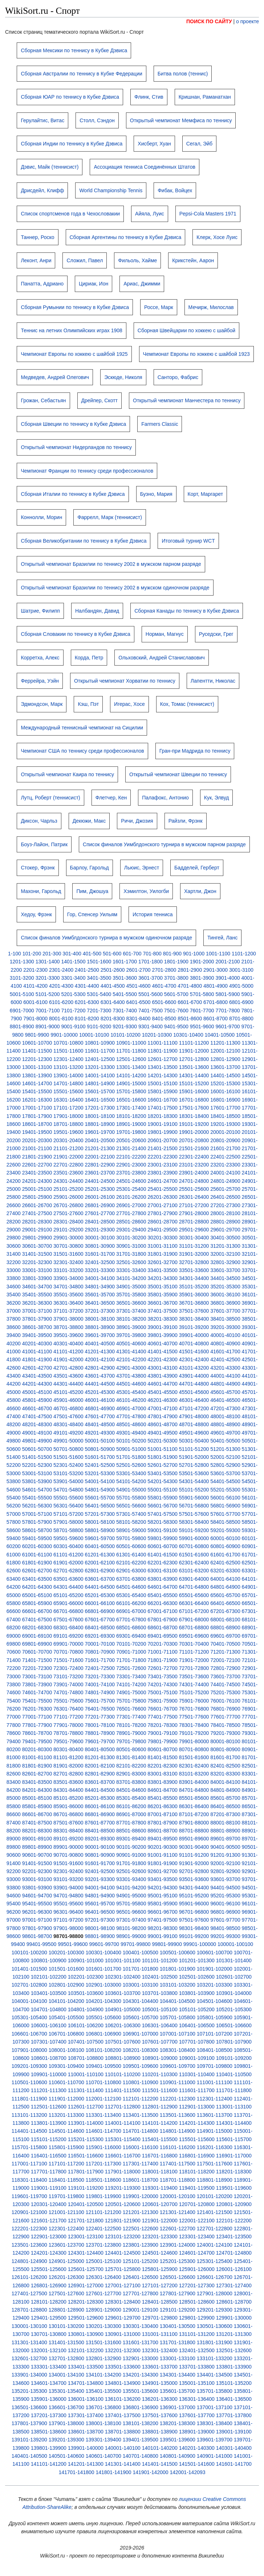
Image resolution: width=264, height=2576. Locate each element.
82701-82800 (68, 1774)
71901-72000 (194, 1660)
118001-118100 (160, 2171)
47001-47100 (162, 1408)
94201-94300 (162, 1887)
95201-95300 (225, 1895)
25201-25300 (100, 1189)
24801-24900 (225, 1181)
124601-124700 (197, 2253)
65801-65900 (37, 1603)
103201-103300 (214, 1985)
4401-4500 (113, 986)
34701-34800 (68, 1286)
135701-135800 (214, 2391)
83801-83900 (162, 1782)
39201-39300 (225, 1327)
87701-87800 (131, 1823)
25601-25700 (225, 1189)
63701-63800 (131, 1579)
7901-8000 (35, 1018)
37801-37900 (37, 1319)
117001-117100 (29, 2163)
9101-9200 (99, 1026)
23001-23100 (162, 1165)
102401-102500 (160, 1977)
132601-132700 (29, 2358)
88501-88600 (131, 1831)
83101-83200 (194, 1774)
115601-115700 (234, 2139)
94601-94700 (37, 1895)
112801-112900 (160, 2107)
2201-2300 (35, 970)
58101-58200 (131, 1522)
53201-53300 (100, 1473)
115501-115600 (197, 2139)
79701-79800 (131, 1741)
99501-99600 (73, 1944)
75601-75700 (100, 1701)
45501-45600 (194, 1392)
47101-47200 (194, 1408)
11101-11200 (194, 1043)
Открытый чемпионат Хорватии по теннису (124, 681)
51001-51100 (162, 1449)
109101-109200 (234, 2058)
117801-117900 (85, 2171)
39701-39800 (131, 1335)
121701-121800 (85, 2220)
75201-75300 (225, 1692)
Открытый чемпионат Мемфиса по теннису (181, 120)
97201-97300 (100, 1920)
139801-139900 (48, 2448)
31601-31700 (100, 1254)
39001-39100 (162, 1327)
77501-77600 (194, 1717)
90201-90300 (162, 1847)
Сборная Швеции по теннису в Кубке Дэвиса (73, 424)
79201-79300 (225, 1733)
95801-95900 (162, 1903)
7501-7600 (176, 1010)
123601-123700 (66, 2245)
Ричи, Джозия (137, 821)
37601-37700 (225, 1311)
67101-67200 (194, 1611)
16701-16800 (194, 1100)
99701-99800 (136, 1944)
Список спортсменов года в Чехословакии (70, 214)
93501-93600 (194, 1879)
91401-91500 (37, 1863)
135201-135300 (29, 2391)
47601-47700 (100, 1416)
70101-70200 (131, 1644)
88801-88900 (225, 1831)
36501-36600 (131, 1303)
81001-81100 (37, 1757)
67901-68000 (194, 1619)
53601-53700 (225, 1473)
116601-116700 (123, 2156)
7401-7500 (150, 1010)
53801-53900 (37, 1481)
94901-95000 (131, 1895)
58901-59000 (131, 1530)
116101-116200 (177, 2147)
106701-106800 (66, 2034)
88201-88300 (37, 1831)
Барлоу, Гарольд (89, 868)
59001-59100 (162, 1530)
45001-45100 (37, 1392)
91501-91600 (68, 1863)
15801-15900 (162, 1091)
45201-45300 (100, 1392)
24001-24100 (225, 1173)
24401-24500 (100, 1181)
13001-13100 (37, 1067)
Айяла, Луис (149, 214)
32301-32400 (68, 1262)
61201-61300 (100, 1554)
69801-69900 (37, 1644)
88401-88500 (100, 1831)
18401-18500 (225, 1116)
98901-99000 (131, 1936)
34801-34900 (100, 1286)
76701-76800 (194, 1709)
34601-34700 (37, 1286)
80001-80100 (225, 1741)
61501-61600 (194, 1554)
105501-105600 (103, 2017)
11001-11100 (162, 1043)
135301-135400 (66, 2391)
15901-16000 (194, 1091)
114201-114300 (197, 2123)
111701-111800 (234, 2090)
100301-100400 (103, 1952)
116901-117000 (234, 2156)
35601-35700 (100, 1294)
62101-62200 (131, 1562)
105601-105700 (140, 2017)
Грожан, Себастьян (43, 400)
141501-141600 (197, 2464)
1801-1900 (176, 961)
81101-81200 (68, 1757)
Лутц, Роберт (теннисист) (50, 798)
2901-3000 (215, 970)
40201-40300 (37, 1343)
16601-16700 (162, 1100)
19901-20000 (194, 1132)
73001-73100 (37, 1676)
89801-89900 (37, 1847)
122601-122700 (177, 2228)
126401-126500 (140, 2277)
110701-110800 (103, 2082)
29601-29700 (225, 1230)
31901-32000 (194, 1254)
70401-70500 (225, 1644)
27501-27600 (68, 1213)
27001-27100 (162, 1205)
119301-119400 (160, 2188)
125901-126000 (197, 2269)
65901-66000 (68, 1603)
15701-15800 (131, 1091)
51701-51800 (131, 1457)
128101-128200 (48, 2302)
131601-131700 (140, 2342)
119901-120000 (140, 2196)
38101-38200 (131, 1319)
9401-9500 (176, 1026)
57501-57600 (194, 1514)
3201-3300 (48, 978)
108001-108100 (66, 2050)
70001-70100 (100, 1644)
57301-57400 (131, 1514)
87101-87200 (194, 1814)
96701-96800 (194, 1912)
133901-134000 (29, 2375)
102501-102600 (197, 1977)
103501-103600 (85, 1993)
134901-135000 (160, 2383)
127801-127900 (177, 2293)
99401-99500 (42, 1944)
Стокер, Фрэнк (37, 868)
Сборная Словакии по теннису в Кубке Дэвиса (75, 634)
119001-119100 (48, 2188)
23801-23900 (162, 1173)
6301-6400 (113, 1002)
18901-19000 (131, 1124)
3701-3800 (176, 978)
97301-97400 (131, 1920)
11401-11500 (37, 1051)
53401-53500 (162, 1473)
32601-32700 (162, 1262)
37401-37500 (162, 1311)
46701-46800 (68, 1408)
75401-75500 (37, 1701)
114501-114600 (66, 2131)
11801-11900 (162, 1051)
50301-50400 (194, 1441)
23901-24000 (194, 1173)
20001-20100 (225, 1132)
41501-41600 (194, 1351)
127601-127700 (103, 2293)
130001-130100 (29, 2326)
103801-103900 (197, 1993)
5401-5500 (125, 994)
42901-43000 (131, 1368)
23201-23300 (225, 1165)
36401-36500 (100, 1303)
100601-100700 (214, 1952)
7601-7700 (202, 1010)
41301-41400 (131, 1351)
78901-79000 (131, 1733)
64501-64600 (131, 1587)
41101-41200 (68, 1351)
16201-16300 (37, 1100)
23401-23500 (37, 1173)
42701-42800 (68, 1368)
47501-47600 (68, 1416)
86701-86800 (68, 1814)
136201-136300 (160, 2399)
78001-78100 (100, 1725)
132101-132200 (85, 2350)
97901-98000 (68, 1928)
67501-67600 (68, 1619)
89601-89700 (225, 1839)
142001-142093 (187, 2472)
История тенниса (152, 914)
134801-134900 (123, 2383)
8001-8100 (61, 1018)
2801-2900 (190, 970)
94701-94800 (68, 1895)
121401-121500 (214, 2212)
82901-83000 (131, 1774)
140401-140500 (29, 2456)
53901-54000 (68, 1481)
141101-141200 (48, 2464)
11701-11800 (131, 1051)
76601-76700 (162, 1709)
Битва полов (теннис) (183, 74)
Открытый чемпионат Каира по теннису (67, 774)
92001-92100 (225, 1863)
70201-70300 (162, 1644)
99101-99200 (194, 1936)
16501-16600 (131, 1100)
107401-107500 (85, 2042)
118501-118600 (103, 2180)
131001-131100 (160, 2334)
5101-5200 (48, 994)
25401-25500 (162, 1189)
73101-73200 (68, 1676)
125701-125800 (123, 2269)
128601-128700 (234, 2302)
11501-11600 (68, 1051)
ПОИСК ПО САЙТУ (209, 21)
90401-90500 (225, 1847)
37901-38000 (68, 1319)
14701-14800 (68, 1083)
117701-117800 (48, 2171)
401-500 (92, 953)
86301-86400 (194, 1806)
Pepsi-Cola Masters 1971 (207, 214)
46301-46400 (194, 1400)
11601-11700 (100, 1051)
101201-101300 (197, 1960)
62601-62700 (37, 1570)
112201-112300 (177, 2099)
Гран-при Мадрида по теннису (195, 751)
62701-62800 (68, 1570)
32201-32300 (37, 1262)
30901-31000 (131, 1246)
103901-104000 (234, 1993)
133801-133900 (234, 2367)
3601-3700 (150, 978)
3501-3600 (125, 978)
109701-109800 (214, 2066)
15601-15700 (100, 1091)
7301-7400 (125, 1010)
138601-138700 (85, 2432)
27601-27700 (100, 1213)
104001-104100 (29, 2001)
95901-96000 (194, 1903)
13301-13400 (131, 1067)
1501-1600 (99, 961)
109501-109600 (140, 2066)
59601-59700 (100, 1538)
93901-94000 (68, 1887)
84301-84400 (68, 1790)
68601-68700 (162, 1627)
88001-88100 (225, 1823)
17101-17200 (68, 1108)
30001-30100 (100, 1237)
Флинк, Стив (148, 97)
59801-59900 (162, 1538)
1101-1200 (244, 953)
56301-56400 (68, 1506)
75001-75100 (162, 1692)
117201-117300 (103, 2163)
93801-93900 (37, 1887)
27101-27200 (194, 1205)
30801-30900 (100, 1246)
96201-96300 (37, 1912)
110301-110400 (197, 2074)
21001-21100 (37, 1148)
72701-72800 (194, 1668)
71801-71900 (162, 1660)
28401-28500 (100, 1222)
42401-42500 (225, 1359)
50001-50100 (100, 1441)
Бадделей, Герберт (196, 868)
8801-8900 (22, 1026)
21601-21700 (225, 1148)
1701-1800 (150, 961)
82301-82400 (194, 1766)
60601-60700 (162, 1546)
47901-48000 (194, 1416)
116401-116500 (48, 2156)
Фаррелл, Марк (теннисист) (109, 517)
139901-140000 (85, 2448)
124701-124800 (234, 2253)
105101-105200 (197, 2009)
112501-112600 (48, 2107)
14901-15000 (131, 1083)
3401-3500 (99, 978)
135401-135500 (103, 2391)
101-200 (32, 953)
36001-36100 (225, 1294)
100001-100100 (235, 1944)
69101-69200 (68, 1636)
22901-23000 (131, 1165)
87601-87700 (100, 1823)
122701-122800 (214, 2228)
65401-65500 (162, 1595)
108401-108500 (214, 2050)
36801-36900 (225, 1303)
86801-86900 (100, 1814)
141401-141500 (160, 2464)
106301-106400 (160, 2025)
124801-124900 (29, 2261)
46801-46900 (100, 1408)
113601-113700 (214, 2115)
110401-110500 (234, 2074)
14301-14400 (194, 1075)
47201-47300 (225, 1408)
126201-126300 (66, 2277)
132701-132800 (66, 2358)
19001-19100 (162, 1124)
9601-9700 (228, 1026)
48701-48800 (194, 1424)
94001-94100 (100, 1887)
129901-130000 (234, 2318)
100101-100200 (29, 1952)
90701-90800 (68, 1855)
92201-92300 (37, 1871)
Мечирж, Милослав (211, 307)
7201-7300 (99, 1010)
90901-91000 (131, 1855)
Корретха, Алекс (40, 658)
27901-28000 (194, 1213)
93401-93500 (162, 1879)
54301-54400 (194, 1481)
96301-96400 (68, 1912)
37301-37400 (131, 1311)
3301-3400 (73, 978)
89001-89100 (37, 1839)
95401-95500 (37, 1903)
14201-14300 (162, 1075)
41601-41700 (225, 1351)
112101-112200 (140, 2099)
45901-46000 (68, 1400)
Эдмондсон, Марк (41, 704)
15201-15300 (225, 1083)
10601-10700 (37, 1043)
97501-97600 (194, 1920)
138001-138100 (103, 2423)
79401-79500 (37, 1741)
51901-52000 (194, 1457)
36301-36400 (68, 1303)
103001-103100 (140, 1985)
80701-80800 (194, 1749)
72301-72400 (68, 1668)
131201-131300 (234, 2334)
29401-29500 (162, 1230)
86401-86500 (225, 1806)
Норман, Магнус (165, 634)
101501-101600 (66, 1969)
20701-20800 (194, 1140)
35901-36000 (194, 1294)
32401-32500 (100, 1262)
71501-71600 (68, 1660)
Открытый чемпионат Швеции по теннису (178, 774)
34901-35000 (131, 1286)
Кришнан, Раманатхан (205, 97)
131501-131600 (103, 2342)
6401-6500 (138, 1002)
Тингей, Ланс (222, 938)
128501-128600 (197, 2302)
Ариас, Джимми (141, 284)
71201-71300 (225, 1652)
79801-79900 (162, 1741)
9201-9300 (125, 1026)
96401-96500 (100, 1912)
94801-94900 (100, 1895)
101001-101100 (123, 1960)
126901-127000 (85, 2285)
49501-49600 (194, 1433)
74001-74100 (100, 1684)
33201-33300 (100, 1270)
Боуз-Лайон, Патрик (44, 844)
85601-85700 (225, 1798)
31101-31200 (194, 1246)
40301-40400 (68, 1343)
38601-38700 (37, 1327)
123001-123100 (85, 2236)
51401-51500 (37, 1457)
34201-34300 (162, 1278)
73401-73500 (162, 1676)
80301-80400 (68, 1749)
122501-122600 (140, 2228)
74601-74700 (37, 1692)
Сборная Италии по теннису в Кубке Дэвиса (73, 494)
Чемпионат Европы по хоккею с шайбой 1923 (196, 354)
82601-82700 (37, 1774)
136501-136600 (29, 2407)
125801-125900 (160, 2269)
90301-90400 (194, 1847)
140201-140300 (197, 2448)
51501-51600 (68, 1457)
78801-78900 (100, 1733)
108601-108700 (48, 2058)
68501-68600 (131, 1627)
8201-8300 (113, 1018)
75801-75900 (162, 1701)
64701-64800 (194, 1587)
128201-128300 (85, 2302)
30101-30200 (131, 1237)
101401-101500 (29, 1969)
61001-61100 (37, 1554)
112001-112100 (103, 2099)
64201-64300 (37, 1587)
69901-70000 (68, 1644)
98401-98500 (225, 1928)
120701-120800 (197, 2204)
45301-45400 (131, 1392)
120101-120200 (214, 2196)
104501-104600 (214, 2001)
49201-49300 (100, 1433)
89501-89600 (194, 1839)
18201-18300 (162, 1116)
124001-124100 (214, 2245)
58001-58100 (100, 1522)
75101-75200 (194, 1692)
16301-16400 (68, 1100)
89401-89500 (162, 1839)
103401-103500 (48, 1993)
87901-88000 (194, 1823)
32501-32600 (131, 1262)
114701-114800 (140, 2131)
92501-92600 (131, 1871)
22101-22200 (131, 1157)
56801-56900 (225, 1506)
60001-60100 (225, 1538)
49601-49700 (225, 1433)
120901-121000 (29, 2212)
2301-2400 (61, 970)
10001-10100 (94, 1035)
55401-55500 (37, 1498)
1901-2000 (202, 961)
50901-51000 (131, 1449)
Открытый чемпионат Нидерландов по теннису (76, 447)
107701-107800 (197, 2042)
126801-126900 (48, 2285)
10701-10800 (68, 1043)
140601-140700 (103, 2456)
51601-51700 (100, 1457)
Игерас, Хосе (129, 704)
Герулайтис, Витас (42, 120)
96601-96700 (162, 1912)
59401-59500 (37, 1538)
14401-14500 (225, 1075)
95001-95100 (162, 1895)
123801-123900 (140, 2245)
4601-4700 (164, 986)
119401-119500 (197, 2188)
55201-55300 (225, 1490)
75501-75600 (68, 1701)
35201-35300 (225, 1286)
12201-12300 (37, 1059)
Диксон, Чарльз (39, 821)
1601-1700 (125, 961)
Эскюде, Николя (123, 377)
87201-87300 (225, 1814)
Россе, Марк (158, 307)
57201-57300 (100, 1514)
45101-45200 (68, 1392)
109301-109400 (66, 2066)
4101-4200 (35, 986)
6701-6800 (215, 1002)
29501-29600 (194, 1230)
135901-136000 (48, 2399)
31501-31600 (68, 1254)
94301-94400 (194, 1887)
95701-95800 (131, 1903)
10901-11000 (131, 1043)
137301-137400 (85, 2415)
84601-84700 (162, 1790)
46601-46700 (37, 1408)
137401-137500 (123, 2415)
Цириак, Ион (93, 284)
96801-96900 (225, 1912)
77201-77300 (100, 1717)
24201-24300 (37, 1181)
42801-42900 (100, 1368)
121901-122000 (160, 2220)
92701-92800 (194, 1871)
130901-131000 (123, 2334)
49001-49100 (37, 1433)
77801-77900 (37, 1725)
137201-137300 (48, 2415)
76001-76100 (225, 1701)
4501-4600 (138, 986)
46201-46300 (162, 1400)
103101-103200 (177, 1985)
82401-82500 (225, 1766)
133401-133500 (85, 2367)
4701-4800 (190, 986)
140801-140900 (177, 2456)
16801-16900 (225, 1100)
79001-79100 (162, 1733)
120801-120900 (234, 2204)
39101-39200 (194, 1327)
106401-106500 (197, 2025)
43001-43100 (162, 1368)
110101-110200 (123, 2074)
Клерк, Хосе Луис (216, 237)
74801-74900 (100, 1692)
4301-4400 (87, 986)
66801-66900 (100, 1611)
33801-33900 (37, 1278)
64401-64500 (100, 1587)
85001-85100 (37, 1798)
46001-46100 (100, 1400)
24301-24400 (68, 1181)
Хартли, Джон (200, 891)
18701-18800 (68, 1124)
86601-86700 (37, 1814)
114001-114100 (123, 2123)
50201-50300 (162, 1441)
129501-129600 (85, 2318)
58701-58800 (68, 1530)
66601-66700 (37, 1611)
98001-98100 (100, 1928)
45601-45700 (225, 1392)
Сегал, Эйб (199, 144)
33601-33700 (225, 1270)
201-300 (51, 953)
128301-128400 (123, 2302)
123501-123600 (29, 2245)
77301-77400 (131, 1717)
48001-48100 (225, 1416)
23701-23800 (131, 1173)
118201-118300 (234, 2171)
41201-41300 (100, 1351)
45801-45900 (37, 1400)
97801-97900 (37, 1928)
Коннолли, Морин (41, 517)
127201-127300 (197, 2285)
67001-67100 (162, 1611)
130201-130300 (103, 2326)
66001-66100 (100, 1603)
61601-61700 (225, 1554)
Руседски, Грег (216, 634)
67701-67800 (131, 1619)
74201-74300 (162, 1684)
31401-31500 (37, 1254)
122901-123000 (48, 2236)
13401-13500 (162, 1067)
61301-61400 (131, 1554)
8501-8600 (190, 1018)
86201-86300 (162, 1806)
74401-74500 (225, 1684)
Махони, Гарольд (41, 891)
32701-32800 (194, 1262)
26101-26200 (131, 1197)
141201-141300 (85, 2464)
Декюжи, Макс (89, 821)
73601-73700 (225, 1676)
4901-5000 (241, 986)
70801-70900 (100, 1652)
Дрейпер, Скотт (99, 400)
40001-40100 (225, 1335)
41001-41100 (37, 1351)
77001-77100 (37, 1717)
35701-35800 (131, 1294)
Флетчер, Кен (111, 798)
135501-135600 (140, 2391)
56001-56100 (225, 1498)
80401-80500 (100, 1749)
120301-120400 (48, 2204)
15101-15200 (194, 1083)
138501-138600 (48, 2432)
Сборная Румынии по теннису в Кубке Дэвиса (75, 307)
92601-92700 (162, 1871)
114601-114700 (103, 2131)
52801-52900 (225, 1465)
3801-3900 (202, 978)
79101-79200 (194, 1733)
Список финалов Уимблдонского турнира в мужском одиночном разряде (106, 938)
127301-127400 (234, 2285)
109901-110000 (48, 2074)
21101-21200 (68, 1148)
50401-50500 (225, 1441)
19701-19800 (131, 1132)
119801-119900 (103, 2196)
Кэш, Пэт (88, 704)
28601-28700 (162, 1222)
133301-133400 (48, 2367)
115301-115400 (123, 2139)
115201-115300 (85, 2139)
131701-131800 (177, 2342)
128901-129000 (103, 2310)
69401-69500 (162, 1636)
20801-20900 (225, 1140)
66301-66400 (194, 1603)
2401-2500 (87, 970)
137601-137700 (197, 2415)
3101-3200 (22, 978)
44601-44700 (162, 1384)
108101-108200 (103, 2050)
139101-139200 (29, 2440)
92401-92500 (100, 1871)
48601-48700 (162, 1424)
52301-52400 (68, 1465)
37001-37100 (37, 1311)
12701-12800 (194, 1059)
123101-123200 (123, 2236)
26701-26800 (68, 1205)
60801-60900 (225, 1546)
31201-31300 (225, 1246)
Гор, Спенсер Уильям (92, 914)
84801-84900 (225, 1790)
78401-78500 (225, 1725)
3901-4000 (228, 978)
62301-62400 (194, 1562)
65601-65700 (225, 1595)
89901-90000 (68, 1847)
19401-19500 (37, 1132)
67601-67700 (100, 1619)
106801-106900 (103, 2034)
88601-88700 (162, 1831)
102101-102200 (48, 1977)
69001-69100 (37, 1636)
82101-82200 (131, 1766)
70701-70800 (68, 1652)
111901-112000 (66, 2099)
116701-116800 (160, 2156)
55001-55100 (162, 1490)
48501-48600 (131, 1424)
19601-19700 (100, 1132)
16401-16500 (100, 1100)
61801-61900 (37, 1562)
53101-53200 (68, 1473)
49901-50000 (68, 1441)
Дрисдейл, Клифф (42, 190)
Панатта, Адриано (42, 284)
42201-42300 (162, 1359)
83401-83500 (37, 1782)
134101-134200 (103, 2375)
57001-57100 (37, 1514)
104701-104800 (48, 2009)
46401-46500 (225, 1400)
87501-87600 (68, 1823)
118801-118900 (214, 2180)
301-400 (71, 953)
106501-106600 (234, 2025)
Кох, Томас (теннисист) (187, 704)
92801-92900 (225, 1871)
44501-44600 (131, 1384)
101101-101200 (160, 1960)
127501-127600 (66, 2293)
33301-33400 (131, 1270)
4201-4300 (61, 986)
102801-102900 (66, 1985)
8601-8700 (215, 1018)
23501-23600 (68, 1173)
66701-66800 (68, 1611)
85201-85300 (100, 1798)
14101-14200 (131, 1075)
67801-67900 (162, 1619)
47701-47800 (131, 1416)
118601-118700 (140, 2180)
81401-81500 (162, 1757)
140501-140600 (66, 2456)
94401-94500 (225, 1887)
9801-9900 (37, 1035)
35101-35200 (194, 1286)
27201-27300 (225, 1205)
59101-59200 (194, 1530)
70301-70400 (194, 1644)
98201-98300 (162, 1928)
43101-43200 (194, 1368)
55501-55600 (68, 1498)
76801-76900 (225, 1709)
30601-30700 (37, 1246)
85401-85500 (162, 1798)
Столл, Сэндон (97, 120)
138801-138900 (160, 2432)
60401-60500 (100, 1546)
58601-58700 (37, 1530)
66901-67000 (131, 1611)
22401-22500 (225, 1157)
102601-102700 (234, 1977)
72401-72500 (100, 1668)
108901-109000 (160, 2058)
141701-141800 (76, 2472)
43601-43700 (100, 1376)
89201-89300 (100, 1839)
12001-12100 (225, 1051)
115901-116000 (103, 2147)
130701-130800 (48, 2334)
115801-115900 (66, 2147)
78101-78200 (131, 1725)
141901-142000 (150, 2472)
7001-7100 (48, 1010)
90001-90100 (100, 1847)
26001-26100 (100, 1197)
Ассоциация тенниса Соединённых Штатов (144, 167)
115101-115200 (48, 2139)
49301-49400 (131, 1433)
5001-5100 (22, 994)
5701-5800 (202, 994)
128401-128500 (160, 2302)
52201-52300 (37, 1465)
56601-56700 (162, 1506)
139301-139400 (103, 2440)
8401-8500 (164, 1018)
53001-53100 (37, 1473)
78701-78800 (68, 1733)
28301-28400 (68, 1222)
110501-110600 (29, 2082)
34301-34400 (194, 1278)
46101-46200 (131, 1400)
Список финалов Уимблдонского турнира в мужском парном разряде (164, 844)
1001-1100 (218, 953)
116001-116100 (140, 2147)
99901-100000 (199, 1944)
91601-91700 (100, 1863)
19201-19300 (225, 1124)
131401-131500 (66, 2342)
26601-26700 (37, 1205)
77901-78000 (68, 1725)
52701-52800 (194, 1465)
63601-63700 (100, 1579)
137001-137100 (214, 2407)
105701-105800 (177, 2017)
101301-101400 (234, 1960)
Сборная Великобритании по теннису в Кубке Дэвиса (83, 541)
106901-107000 (140, 2034)
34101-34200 (131, 1278)
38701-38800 (68, 1327)
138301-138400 (214, 2423)
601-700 (132, 953)
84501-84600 (131, 1790)
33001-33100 (37, 1270)
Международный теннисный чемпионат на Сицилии (82, 728)
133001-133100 (177, 2358)
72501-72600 (131, 1668)
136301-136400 (197, 2399)
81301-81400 (131, 1757)
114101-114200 (160, 2123)
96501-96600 (131, 1912)
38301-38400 (194, 1319)
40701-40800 (194, 1343)
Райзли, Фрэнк (185, 821)
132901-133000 (140, 2358)
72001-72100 (225, 1660)
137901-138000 (66, 2423)
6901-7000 (22, 1010)
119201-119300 (123, 2188)
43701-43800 (131, 1376)
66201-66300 (162, 1603)
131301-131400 (29, 2342)
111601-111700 (197, 2090)
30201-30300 (162, 1237)
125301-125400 (214, 2261)
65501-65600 (194, 1595)
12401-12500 (100, 1059)
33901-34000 (68, 1278)
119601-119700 (29, 2196)
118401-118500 (66, 2180)
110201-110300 (160, 2074)
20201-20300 (37, 1140)
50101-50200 (131, 1441)
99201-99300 (225, 1936)
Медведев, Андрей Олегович (55, 377)
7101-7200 (73, 1010)
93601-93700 (225, 1879)
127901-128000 (214, 2293)
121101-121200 (103, 2212)
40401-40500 (100, 1343)
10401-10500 (220, 1035)
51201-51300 (225, 1449)
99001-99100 (162, 1936)
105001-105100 (160, 2009)
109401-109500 (103, 2066)
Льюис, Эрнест (141, 868)
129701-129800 (160, 2318)
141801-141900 (113, 2472)
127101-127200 (160, 2285)
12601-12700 (162, 1059)
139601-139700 (214, 2440)
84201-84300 (37, 1790)
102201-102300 (85, 1977)
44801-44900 (225, 1384)
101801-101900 (177, 1969)
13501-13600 (194, 1067)
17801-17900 (37, 1116)
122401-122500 (103, 2228)
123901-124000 (177, 2245)
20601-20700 (162, 1140)
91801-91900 (162, 1863)
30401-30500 (225, 1237)
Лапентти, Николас (213, 681)
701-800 (152, 953)
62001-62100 (100, 1562)
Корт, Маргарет (205, 494)
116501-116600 (85, 2156)
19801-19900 (162, 1132)
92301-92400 (68, 1871)
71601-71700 (100, 1660)
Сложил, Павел (84, 260)
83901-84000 (194, 1782)
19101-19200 (194, 1124)
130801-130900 (85, 2334)
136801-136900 (140, 2407)
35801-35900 (162, 1294)
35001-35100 (162, 1286)
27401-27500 (37, 1213)
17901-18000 (68, 1116)
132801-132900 (103, 2358)
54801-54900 (100, 1490)
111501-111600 (160, 2090)
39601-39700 (100, 1335)
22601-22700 (37, 1165)
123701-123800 (103, 2245)
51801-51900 (162, 1457)
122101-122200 (234, 2220)
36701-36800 (194, 1303)
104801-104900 (85, 2009)
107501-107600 (123, 2042)
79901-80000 (194, 1741)
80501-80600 (131, 1749)
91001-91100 (162, 1855)
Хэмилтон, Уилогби (146, 891)
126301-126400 (103, 2277)
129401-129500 (48, 2318)
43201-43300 (225, 1368)
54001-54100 (100, 1481)
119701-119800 (66, 2196)
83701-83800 (131, 1782)
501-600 (112, 953)
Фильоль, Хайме (137, 260)
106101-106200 (85, 2025)
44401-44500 (100, 1384)
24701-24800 (194, 1181)
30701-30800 (68, 1246)
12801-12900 (225, 1059)
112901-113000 (197, 2107)
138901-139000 (197, 2432)
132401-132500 (197, 2350)
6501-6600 (164, 1002)
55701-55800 (131, 1498)
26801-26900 (100, 1205)
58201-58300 (162, 1522)
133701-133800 (197, 2367)
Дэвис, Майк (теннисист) (49, 167)
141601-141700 (234, 2464)
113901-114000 (85, 2123)
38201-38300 (162, 1319)
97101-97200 (68, 1920)
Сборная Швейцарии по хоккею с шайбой (186, 330)
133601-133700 (160, 2367)
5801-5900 (228, 994)
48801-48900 (225, 1424)
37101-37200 (68, 1311)
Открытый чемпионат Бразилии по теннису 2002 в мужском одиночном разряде (115, 587)
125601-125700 (85, 2269)
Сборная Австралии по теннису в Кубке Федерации (81, 74)
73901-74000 (68, 1684)
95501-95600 (68, 1903)
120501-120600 (123, 2204)
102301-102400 (123, 1977)
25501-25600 (194, 1189)
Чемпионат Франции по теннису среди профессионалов (87, 471)
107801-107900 (234, 2042)
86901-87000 (131, 1814)
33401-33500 (162, 1270)
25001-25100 (37, 1189)
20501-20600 (131, 1140)
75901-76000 (194, 1701)
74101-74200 (131, 1684)
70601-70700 (37, 1652)
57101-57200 (68, 1514)
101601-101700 (103, 1969)
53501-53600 (194, 1473)
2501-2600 (113, 970)
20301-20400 (68, 1140)
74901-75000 (131, 1692)
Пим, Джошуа (92, 891)
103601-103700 (123, 1993)
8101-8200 (87, 1018)
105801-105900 (214, 2017)
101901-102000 (214, 1969)
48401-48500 (100, 1424)
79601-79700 (100, 1741)
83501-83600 (68, 1782)
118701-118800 (177, 2180)
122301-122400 (66, 2228)
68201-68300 (37, 1627)
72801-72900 (225, 1668)
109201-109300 (29, 2066)
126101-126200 (29, 2277)
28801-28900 (225, 1222)
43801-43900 (162, 1376)
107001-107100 (177, 2034)
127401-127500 (29, 2293)
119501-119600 (234, 2188)
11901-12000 (194, 1051)
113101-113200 (29, 2115)
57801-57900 (37, 1522)
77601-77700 (225, 1717)
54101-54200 (131, 1481)
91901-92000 (194, 1863)
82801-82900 (100, 1774)
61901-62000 (68, 1562)
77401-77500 (162, 1717)
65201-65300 (100, 1595)
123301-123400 (197, 2236)
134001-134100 (66, 2375)
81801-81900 (37, 1766)
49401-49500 (162, 1433)
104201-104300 (103, 2001)
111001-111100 (214, 2082)
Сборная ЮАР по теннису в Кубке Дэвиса (70, 97)
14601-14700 (37, 1083)
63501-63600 (68, 1579)
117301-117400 (140, 2163)
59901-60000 (194, 1538)
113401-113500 (140, 2115)
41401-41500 (162, 1351)
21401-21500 (162, 1148)
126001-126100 (234, 2269)
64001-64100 (225, 1579)
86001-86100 (100, 1806)
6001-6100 (35, 1002)
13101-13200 (68, 1067)
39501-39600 (68, 1335)
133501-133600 (123, 2367)
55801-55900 (162, 1498)
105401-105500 (66, 2017)
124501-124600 (160, 2253)
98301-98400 (194, 1928)
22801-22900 (100, 1165)
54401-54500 (225, 1481)
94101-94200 (131, 1887)
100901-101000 (85, 1960)
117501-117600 (214, 2163)
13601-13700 (225, 1067)
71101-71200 (194, 1652)
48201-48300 (37, 1424)
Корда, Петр (89, 658)
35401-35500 (37, 1294)
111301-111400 (85, 2090)
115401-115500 (160, 2139)
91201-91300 (225, 1855)
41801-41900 (37, 1359)
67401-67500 (37, 1619)
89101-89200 (68, 1839)
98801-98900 (100, 1936)
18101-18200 (131, 1116)
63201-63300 (225, 1570)
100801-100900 (48, 1960)
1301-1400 (48, 961)
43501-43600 (68, 1376)
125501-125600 (48, 2269)
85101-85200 (68, 1798)
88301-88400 (68, 1831)
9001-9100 (73, 1026)
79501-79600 (68, 1741)
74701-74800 (68, 1692)
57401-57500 (162, 1514)
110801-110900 (140, 2082)
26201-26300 (162, 1197)
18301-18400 (194, 1116)
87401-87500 (37, 1823)
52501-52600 (131, 1465)
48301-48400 (68, 1424)
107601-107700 (160, 2042)
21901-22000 (68, 1157)
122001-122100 (197, 2220)
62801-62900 (100, 1570)
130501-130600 (214, 2326)
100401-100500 (140, 1952)
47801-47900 (162, 1416)
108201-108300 (140, 2050)
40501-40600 (131, 1343)
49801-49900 (37, 1441)
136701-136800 (103, 2407)
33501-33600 (194, 1270)
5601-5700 (176, 994)
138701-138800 (123, 2432)
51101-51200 (194, 1449)
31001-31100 (162, 1246)
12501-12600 (131, 1059)
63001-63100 (162, 1570)
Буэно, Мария (156, 494)
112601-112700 (85, 2107)
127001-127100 (123, 2285)
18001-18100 (100, 1116)
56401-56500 (100, 1506)
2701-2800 (164, 970)
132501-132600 (234, 2350)
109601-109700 (177, 2066)
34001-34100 (100, 1278)
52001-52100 (225, 1457)
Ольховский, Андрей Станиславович (161, 658)
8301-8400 (138, 1018)
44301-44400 (68, 1384)
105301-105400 (29, 2017)
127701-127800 (140, 2293)
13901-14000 (68, 1075)
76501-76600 (131, 1709)
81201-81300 (100, 1757)
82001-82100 (100, 1766)
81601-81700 (225, 1757)
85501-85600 (194, 1798)
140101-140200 (160, 2448)
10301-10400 (188, 1035)
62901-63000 (131, 1570)
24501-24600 (131, 1181)
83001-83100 (162, 1774)
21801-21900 (37, 1157)
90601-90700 (37, 1855)
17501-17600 (194, 1108)
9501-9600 (202, 1026)
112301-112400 (214, 2099)
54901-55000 (131, 1490)
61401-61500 (162, 1554)
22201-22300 (162, 1157)
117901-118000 (123, 2171)
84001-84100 (225, 1782)
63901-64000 (194, 1579)
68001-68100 (225, 1619)
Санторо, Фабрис (178, 377)
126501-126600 (177, 2277)
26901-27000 (131, 1205)
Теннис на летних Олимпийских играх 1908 (71, 330)
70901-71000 (131, 1652)
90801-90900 (100, 1855)
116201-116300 (214, 2147)
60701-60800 (194, 1546)
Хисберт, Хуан (154, 144)
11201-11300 (225, 1043)
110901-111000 (177, 2082)
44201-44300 (37, 1384)
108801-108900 (123, 2058)
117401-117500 (177, 2163)
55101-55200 (194, 1490)
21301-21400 (131, 1148)
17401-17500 (162, 1108)
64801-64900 (225, 1587)
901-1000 (193, 953)
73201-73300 (100, 1676)
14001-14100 (100, 1075)
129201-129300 (214, 2310)
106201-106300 (123, 2025)
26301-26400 (194, 1197)
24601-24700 (162, 1181)
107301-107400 (48, 2042)
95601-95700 (100, 1903)
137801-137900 (29, 2423)
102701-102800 (29, 1985)
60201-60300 (37, 1546)
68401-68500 (100, 1627)
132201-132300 (123, 2350)
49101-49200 (68, 1433)
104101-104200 (66, 2001)
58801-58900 (100, 1530)
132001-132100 (48, 2350)
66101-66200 (131, 1603)
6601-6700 (190, 1002)
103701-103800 (160, 1993)
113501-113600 (177, 2115)
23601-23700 (100, 1173)
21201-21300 (100, 1148)
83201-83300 (225, 1774)
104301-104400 (140, 2001)
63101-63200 (194, 1570)
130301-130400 (140, 2326)
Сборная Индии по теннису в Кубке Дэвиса (71, 144)
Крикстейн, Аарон (193, 260)
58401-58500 (225, 1522)
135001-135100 (197, 2383)
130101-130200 (66, 2326)
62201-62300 (162, 1562)
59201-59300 (225, 1530)
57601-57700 (225, 1514)
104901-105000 (123, 2009)
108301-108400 (177, 2050)
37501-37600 (194, 1311)
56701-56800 (194, 1506)
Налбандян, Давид (97, 611)
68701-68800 (194, 1627)
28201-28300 (37, 1222)
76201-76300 (37, 1709)
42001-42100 (100, 1359)
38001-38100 (100, 1319)
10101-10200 (125, 1035)
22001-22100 (100, 1157)
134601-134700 (48, 2383)
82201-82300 (162, 1766)
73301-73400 (131, 1676)
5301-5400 (99, 994)
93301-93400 (131, 1879)
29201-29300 (100, 1230)
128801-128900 (66, 2310)
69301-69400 (131, 1636)
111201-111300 (48, 2090)
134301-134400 (177, 2375)
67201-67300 (225, 1611)
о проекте (247, 21)
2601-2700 (138, 970)
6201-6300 (87, 1002)
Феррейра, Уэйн (40, 681)
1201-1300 (22, 961)
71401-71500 (37, 1660)
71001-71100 (162, 1652)
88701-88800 (194, 1831)
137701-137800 (234, 2415)
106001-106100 (48, 2025)
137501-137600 (160, 2415)
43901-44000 (194, 1376)
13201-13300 (100, 1067)
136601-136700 (66, 2407)
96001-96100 (225, 1903)
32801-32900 (225, 1262)
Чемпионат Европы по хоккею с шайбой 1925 (74, 354)
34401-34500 (225, 1278)
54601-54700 (37, 1490)
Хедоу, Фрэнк (36, 914)
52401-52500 (100, 1465)
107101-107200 (214, 2034)
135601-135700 (177, 2391)
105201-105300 (234, 2009)
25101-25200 (68, 1189)
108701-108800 (85, 2058)
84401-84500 (100, 1790)
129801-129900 (197, 2318)
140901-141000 (214, 2456)
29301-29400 (131, 1230)
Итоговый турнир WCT (188, 541)
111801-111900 (29, 2099)
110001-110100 (85, 2074)
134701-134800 (85, 2383)
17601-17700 (225, 1108)
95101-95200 (194, 1895)
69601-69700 (225, 1636)
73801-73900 (37, 1684)
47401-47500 (37, 1416)
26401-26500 (225, 1197)
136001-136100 (85, 2399)
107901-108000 (29, 2050)
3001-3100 (241, 970)
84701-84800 (194, 1790)
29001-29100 (37, 1230)
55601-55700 (100, 1498)
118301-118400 (29, 2180)
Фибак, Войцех (175, 190)
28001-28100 (225, 1213)
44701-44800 (194, 1384)
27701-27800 (131, 1213)
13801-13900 (37, 1075)
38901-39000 (131, 1327)
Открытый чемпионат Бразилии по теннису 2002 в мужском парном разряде (111, 564)
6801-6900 (241, 1002)
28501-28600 (131, 1222)
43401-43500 (37, 1376)
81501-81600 (194, 1757)
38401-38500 (225, 1319)
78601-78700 (37, 1733)
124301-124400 (85, 2253)
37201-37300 (100, 1311)
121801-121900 (123, 2220)
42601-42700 (37, 1368)
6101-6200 (61, 1002)
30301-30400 (194, 1237)
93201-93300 (100, 1879)
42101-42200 (131, 1359)
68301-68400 (68, 1627)
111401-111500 (123, 2090)
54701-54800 (68, 1490)
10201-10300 (157, 1035)
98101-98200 (131, 1928)
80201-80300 (37, 1749)
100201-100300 (66, 1952)
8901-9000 (48, 1026)
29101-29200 (68, 1230)
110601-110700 (66, 2082)
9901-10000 (64, 1035)
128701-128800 (29, 2310)
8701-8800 (241, 1018)
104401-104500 (177, 2001)
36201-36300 (37, 1303)
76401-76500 (100, 1709)
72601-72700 (162, 1668)
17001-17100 (37, 1108)
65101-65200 (68, 1595)
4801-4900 (215, 986)
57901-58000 (68, 1522)
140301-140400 (234, 2448)
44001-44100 (225, 1376)
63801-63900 (162, 1579)
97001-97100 (37, 1920)
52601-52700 (162, 1465)
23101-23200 (194, 1165)
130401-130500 (177, 2326)
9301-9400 (150, 1026)
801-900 (172, 953)
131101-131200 (197, 2334)
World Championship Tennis (110, 190)
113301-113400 (103, 2115)
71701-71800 (131, 1660)
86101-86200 (131, 1806)
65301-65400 (131, 1595)
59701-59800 (131, 1538)
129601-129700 (123, 2318)
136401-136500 (234, 2399)
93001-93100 (37, 1879)
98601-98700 (37, 1936)
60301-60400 (68, 1546)
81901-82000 (68, 1766)
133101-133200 (214, 2358)
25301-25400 (131, 1189)
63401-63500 (37, 1579)
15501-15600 (68, 1091)
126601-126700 (214, 2277)
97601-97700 (225, 1920)
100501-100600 (177, 1952)
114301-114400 (234, 2123)
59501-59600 (68, 1538)
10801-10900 (100, 1043)
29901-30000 (68, 1237)
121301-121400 (177, 2212)
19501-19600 (68, 1132)
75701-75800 (131, 1701)
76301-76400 (68, 1709)
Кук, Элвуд (216, 798)
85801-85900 (37, 1806)
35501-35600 (68, 1294)
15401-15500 (37, 1091)
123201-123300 (160, 2236)
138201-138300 (177, 2423)
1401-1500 (73, 961)
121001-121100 (66, 2212)
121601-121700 (48, 2220)
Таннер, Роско (37, 237)
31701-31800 (131, 1254)
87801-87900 (162, 1823)
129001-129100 (140, 2310)
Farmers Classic (159, 424)
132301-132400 (160, 2350)
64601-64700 (162, 1587)
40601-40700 (162, 1343)
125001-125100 (103, 2261)
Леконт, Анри (36, 260)
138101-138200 (140, 2423)
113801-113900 (48, 2123)
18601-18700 (37, 1124)
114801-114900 (177, 2131)
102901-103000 (103, 1985)
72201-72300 (37, 1668)
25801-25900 (37, 1197)
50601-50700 (37, 1449)
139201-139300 (66, 2440)
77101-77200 (68, 1717)
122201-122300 (29, 2228)
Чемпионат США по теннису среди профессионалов (82, 751)
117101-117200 (66, 2163)
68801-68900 (225, 1627)
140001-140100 (123, 2448)
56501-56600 (131, 1506)
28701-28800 (194, 1222)
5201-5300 (73, 994)
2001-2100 (228, 961)
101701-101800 (140, 1969)
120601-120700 (160, 2204)
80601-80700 (162, 1749)
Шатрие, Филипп (40, 611)
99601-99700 (104, 1944)
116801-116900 (197, 2156)
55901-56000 (194, 1498)
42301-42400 (194, 1359)
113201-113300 (66, 2115)
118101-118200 (197, 2171)
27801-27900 (162, 1213)
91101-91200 (194, 1855)
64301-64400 (68, 1587)
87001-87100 (162, 1814)
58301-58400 (194, 1522)
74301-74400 (194, 1684)
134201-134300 (140, 2375)
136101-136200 (123, 2399)
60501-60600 (131, 1546)
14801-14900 (100, 1083)
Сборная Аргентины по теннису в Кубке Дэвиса (126, 237)
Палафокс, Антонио (165, 798)
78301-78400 (194, 1725)
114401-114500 (29, 2131)
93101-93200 (68, 1879)
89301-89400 (131, 1839)
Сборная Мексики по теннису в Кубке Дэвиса (74, 50)
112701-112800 (123, 2107)
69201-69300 (100, 1636)
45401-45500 (162, 1392)
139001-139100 (234, 2432)
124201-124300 (48, 2253)
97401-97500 (162, 1920)
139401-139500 (140, 2440)
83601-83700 (100, 1782)
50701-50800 (68, 1449)
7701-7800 (228, 1010)
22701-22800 (68, 1165)
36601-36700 (162, 1303)
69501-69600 (194, 1636)
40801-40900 (225, 1343)
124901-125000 (66, 2261)
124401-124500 (123, 2253)
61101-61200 (68, 1554)
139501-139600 (177, 2440)
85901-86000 (68, 1806)
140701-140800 (140, 2456)
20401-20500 (100, 1140)
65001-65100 (37, 1595)
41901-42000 (68, 1359)
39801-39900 (162, 1335)
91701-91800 (131, 1863)
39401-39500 (37, 1335)
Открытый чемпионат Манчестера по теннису (186, 400)
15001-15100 (162, 1083)
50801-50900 (100, 1449)
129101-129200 (177, 2310)
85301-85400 (131, 1798)
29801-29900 (37, 1237)
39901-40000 (194, 1335)
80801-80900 (225, 1749)
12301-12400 (68, 1059)
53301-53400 (131, 1473)
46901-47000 (131, 1408)
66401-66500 (225, 1603)
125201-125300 (177, 2261)
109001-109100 (197, 2058)
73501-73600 (194, 1676)
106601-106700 (29, 2034)
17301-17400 (131, 1108)
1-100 (14, 953)
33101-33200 (68, 1270)
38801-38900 (100, 1327)
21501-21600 (194, 1148)
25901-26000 (68, 1197)
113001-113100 (234, 2107)
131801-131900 (214, 2342)
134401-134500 (214, 2375)
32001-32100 (225, 1254)
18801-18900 (100, 1124)
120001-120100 (177, 2196)
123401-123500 (234, 2236)
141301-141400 (123, 2464)
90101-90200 (131, 1847)
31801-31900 (162, 1254)
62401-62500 (225, 1562)
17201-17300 (100, 1108)
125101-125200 (140, 2261)
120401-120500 (85, 2204)
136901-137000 (177, 2407)
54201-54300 (162, 1481)
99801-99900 (167, 1944)
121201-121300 (140, 2212)
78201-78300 (162, 1725)
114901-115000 (214, 2131)
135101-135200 (234, 2383)
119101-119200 (85, 2188)
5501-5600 (150, 994)
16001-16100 (225, 1091)
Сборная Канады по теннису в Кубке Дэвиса (186, 611)
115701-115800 (29, 2147)
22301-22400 (194, 1157)
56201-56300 (37, 1506)
